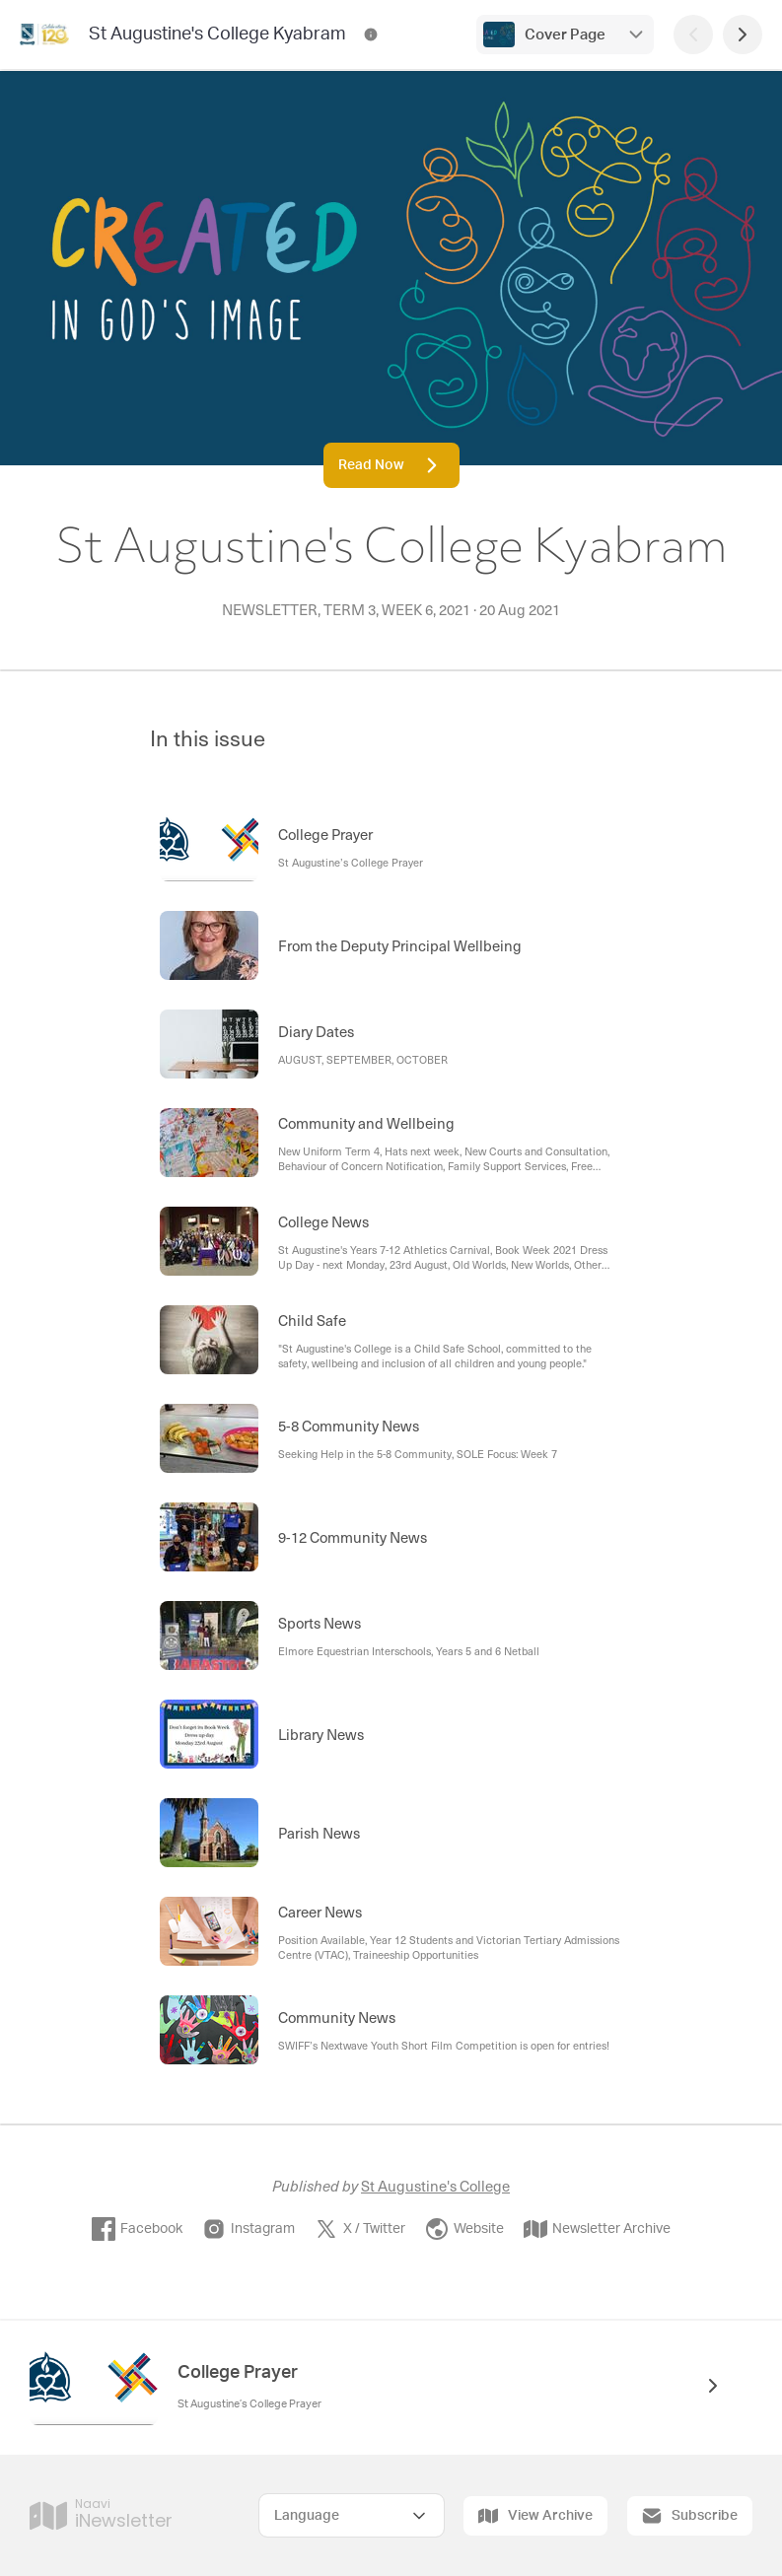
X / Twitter (360, 2229)
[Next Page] (742, 34)
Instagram (248, 2229)
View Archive (535, 2516)
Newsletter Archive (597, 2229)
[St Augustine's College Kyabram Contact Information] (371, 34)
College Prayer (238, 2373)
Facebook (137, 2229)
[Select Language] (351, 2515)
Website (464, 2229)
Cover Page (565, 35)
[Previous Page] (693, 34)
